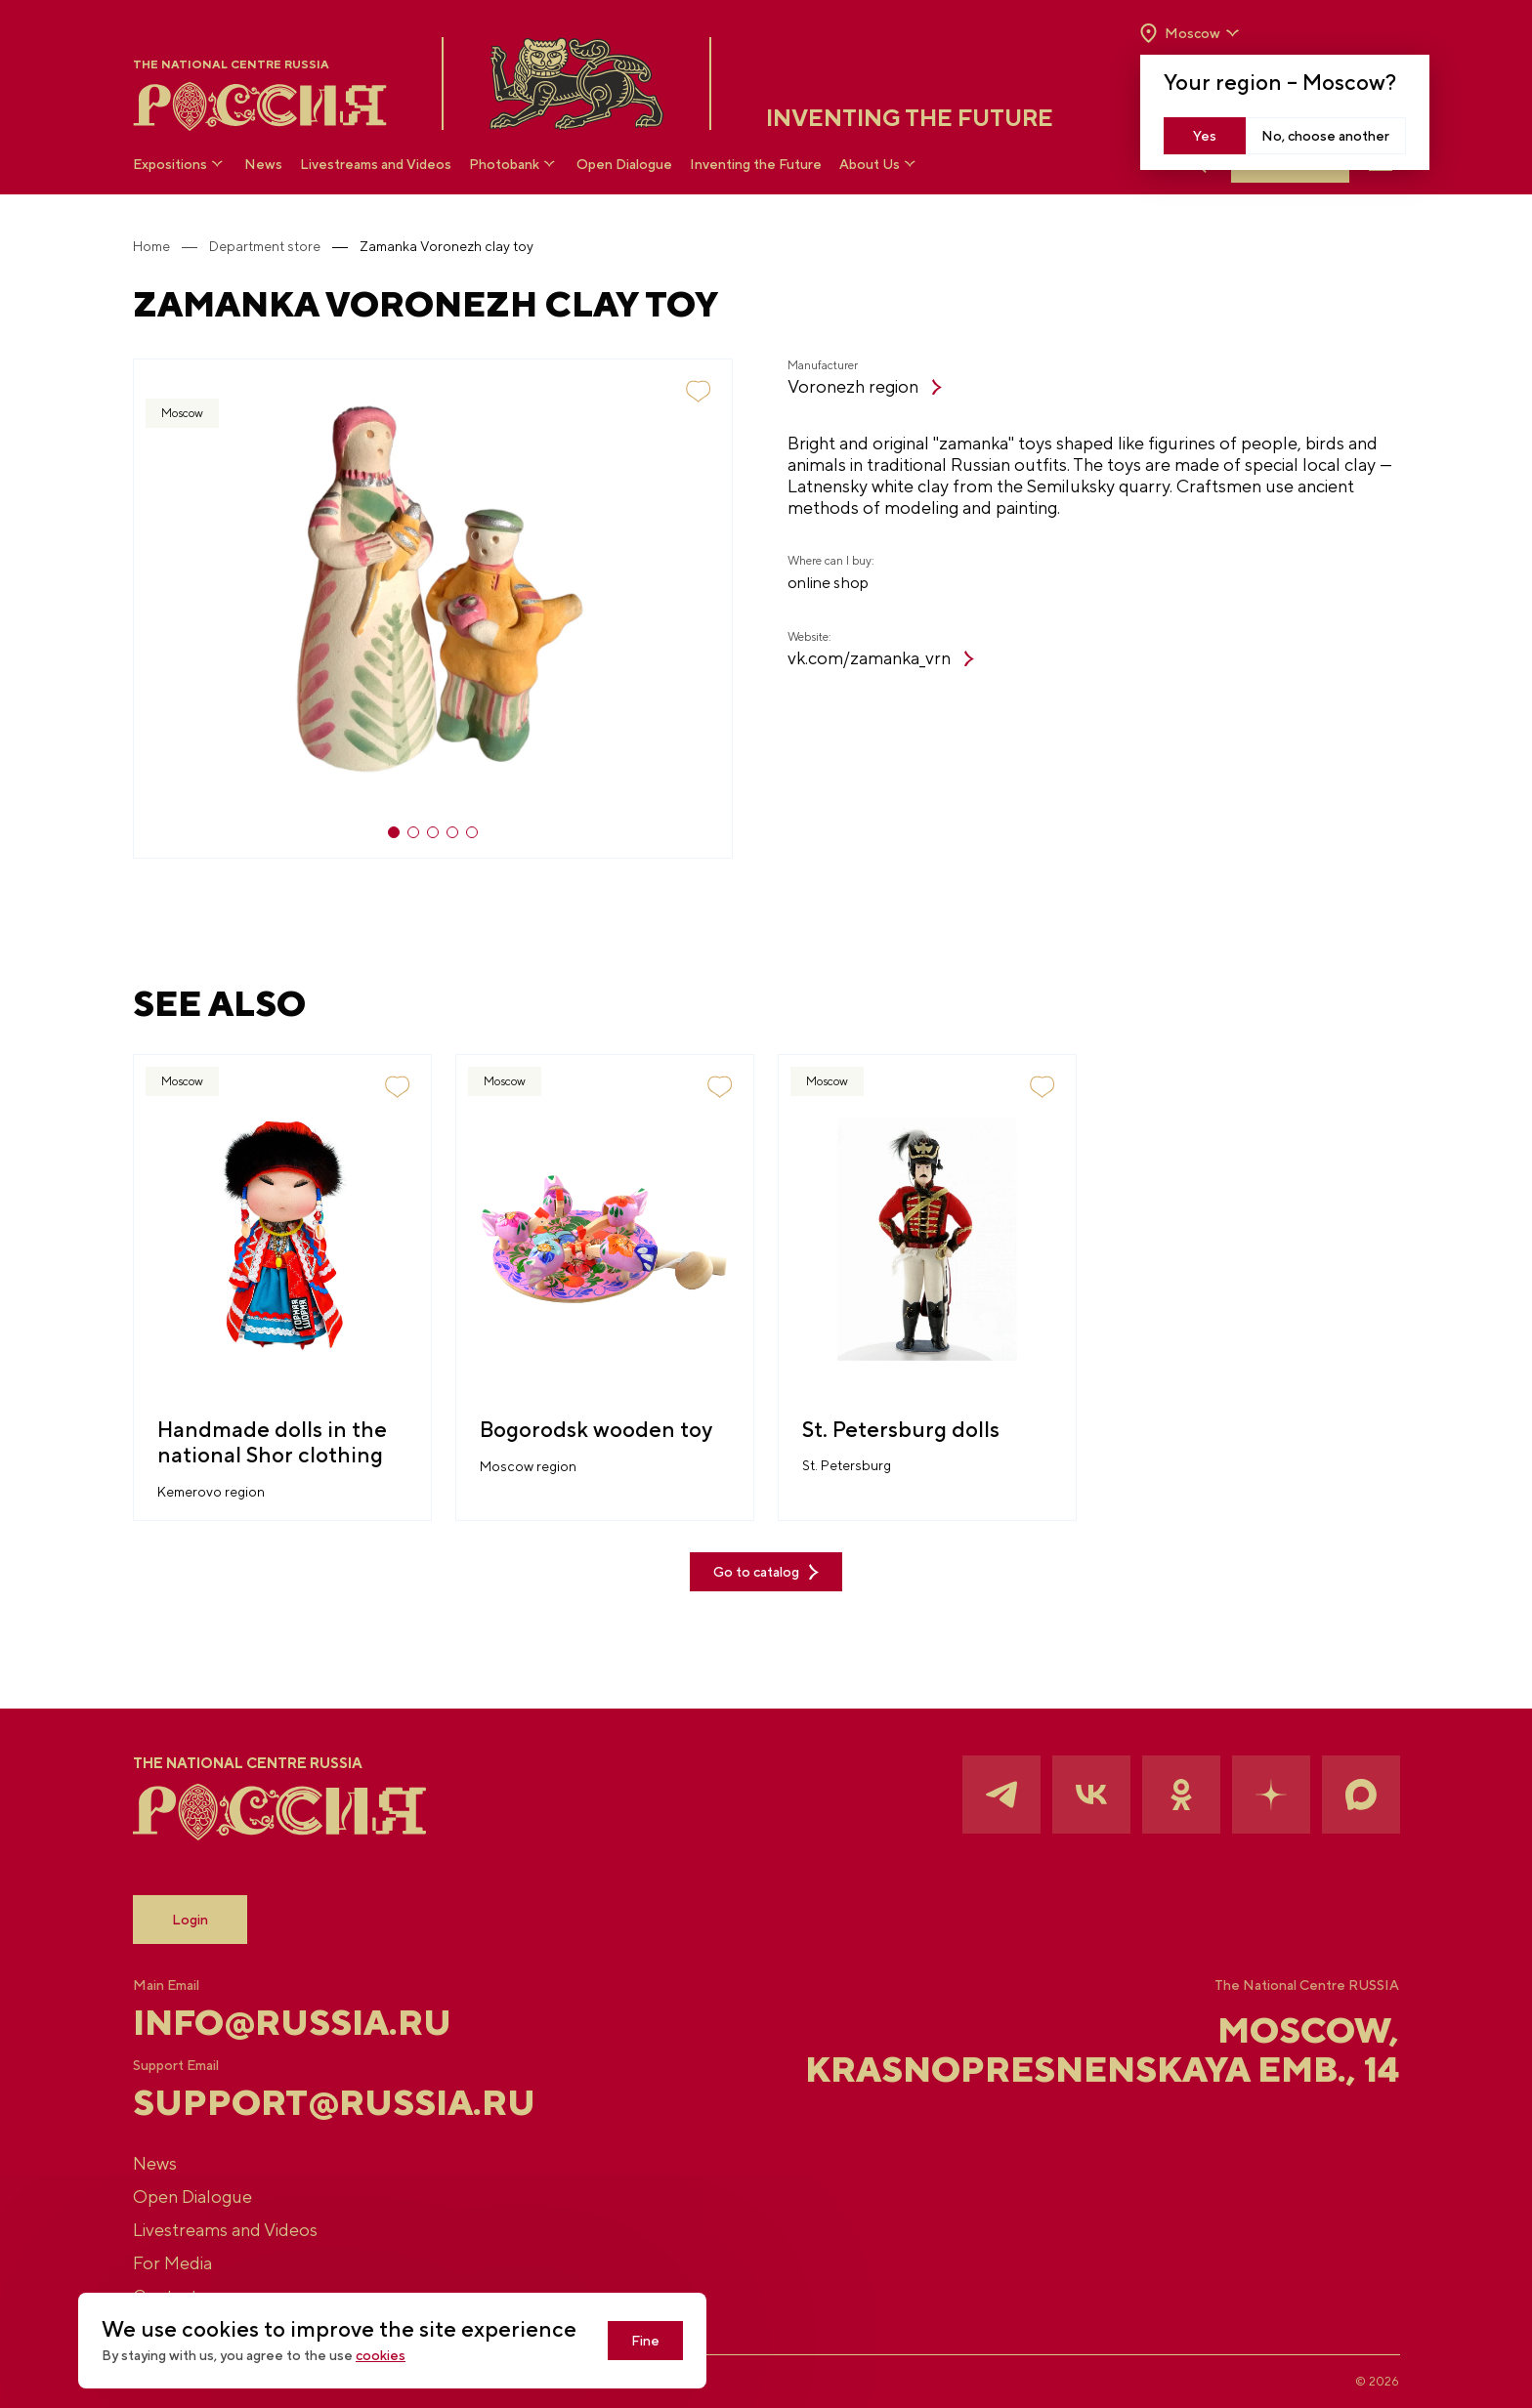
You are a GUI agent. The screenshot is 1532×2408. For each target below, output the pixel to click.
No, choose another (1325, 136)
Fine (645, 2340)
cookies (380, 2355)
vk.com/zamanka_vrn (880, 658)
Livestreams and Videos (375, 164)
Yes (1204, 136)
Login (190, 1919)
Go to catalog (766, 1572)
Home (151, 246)
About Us (879, 163)
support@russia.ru (334, 2102)
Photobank (514, 163)
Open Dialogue (624, 164)
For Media (172, 2263)
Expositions (180, 163)
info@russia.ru (292, 2022)
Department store (264, 246)
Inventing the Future (756, 164)
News (263, 164)
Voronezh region (864, 386)
